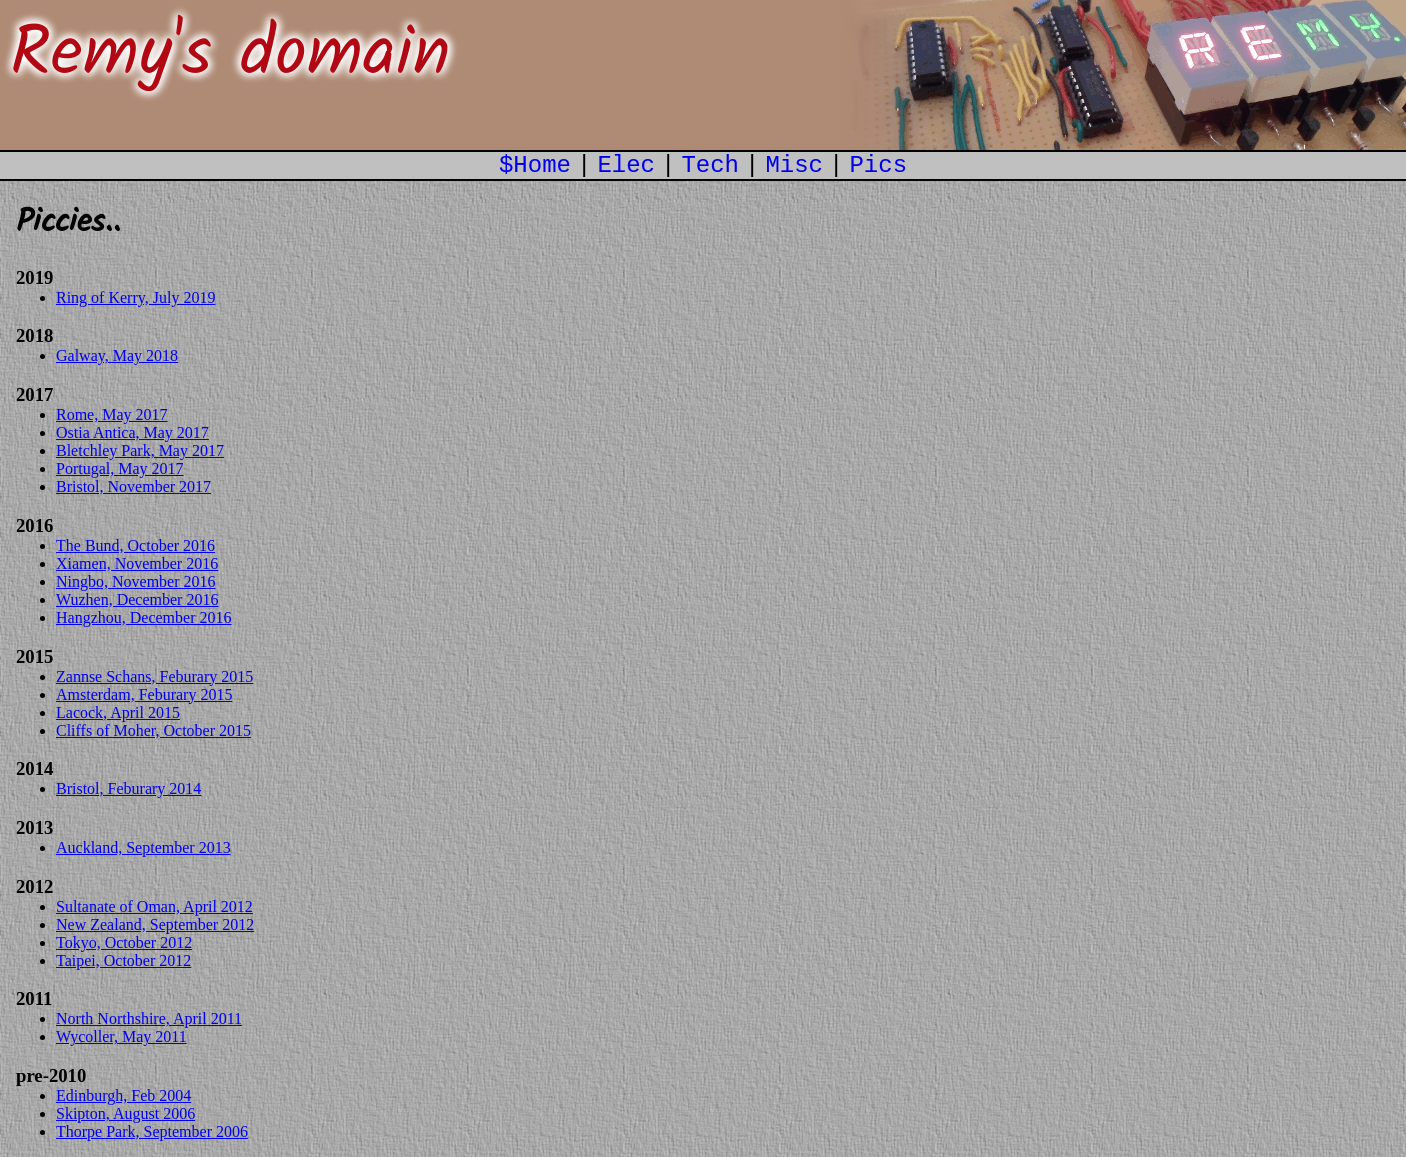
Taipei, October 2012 (123, 960)
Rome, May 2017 (112, 414)
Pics (878, 165)
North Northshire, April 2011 (149, 1018)
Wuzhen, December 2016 (137, 599)
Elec (626, 165)
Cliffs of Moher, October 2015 (153, 730)
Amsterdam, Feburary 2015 (144, 694)
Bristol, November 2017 (133, 486)
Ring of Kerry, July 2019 (135, 297)
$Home (535, 165)
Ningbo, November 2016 (136, 581)
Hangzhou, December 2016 (144, 617)
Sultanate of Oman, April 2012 (154, 906)
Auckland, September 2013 (143, 847)
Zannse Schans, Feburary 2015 (154, 676)
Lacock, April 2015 (118, 712)
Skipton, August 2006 (125, 1113)
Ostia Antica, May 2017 (132, 432)
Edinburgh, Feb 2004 (123, 1095)
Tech (710, 165)
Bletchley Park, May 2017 (140, 450)
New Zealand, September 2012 (155, 924)
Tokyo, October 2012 (124, 942)
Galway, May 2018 (117, 355)
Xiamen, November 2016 (137, 563)
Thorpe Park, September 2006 (152, 1131)
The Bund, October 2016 (135, 545)
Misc (794, 165)
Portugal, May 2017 (120, 468)
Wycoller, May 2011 (121, 1036)
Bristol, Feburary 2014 (128, 788)
